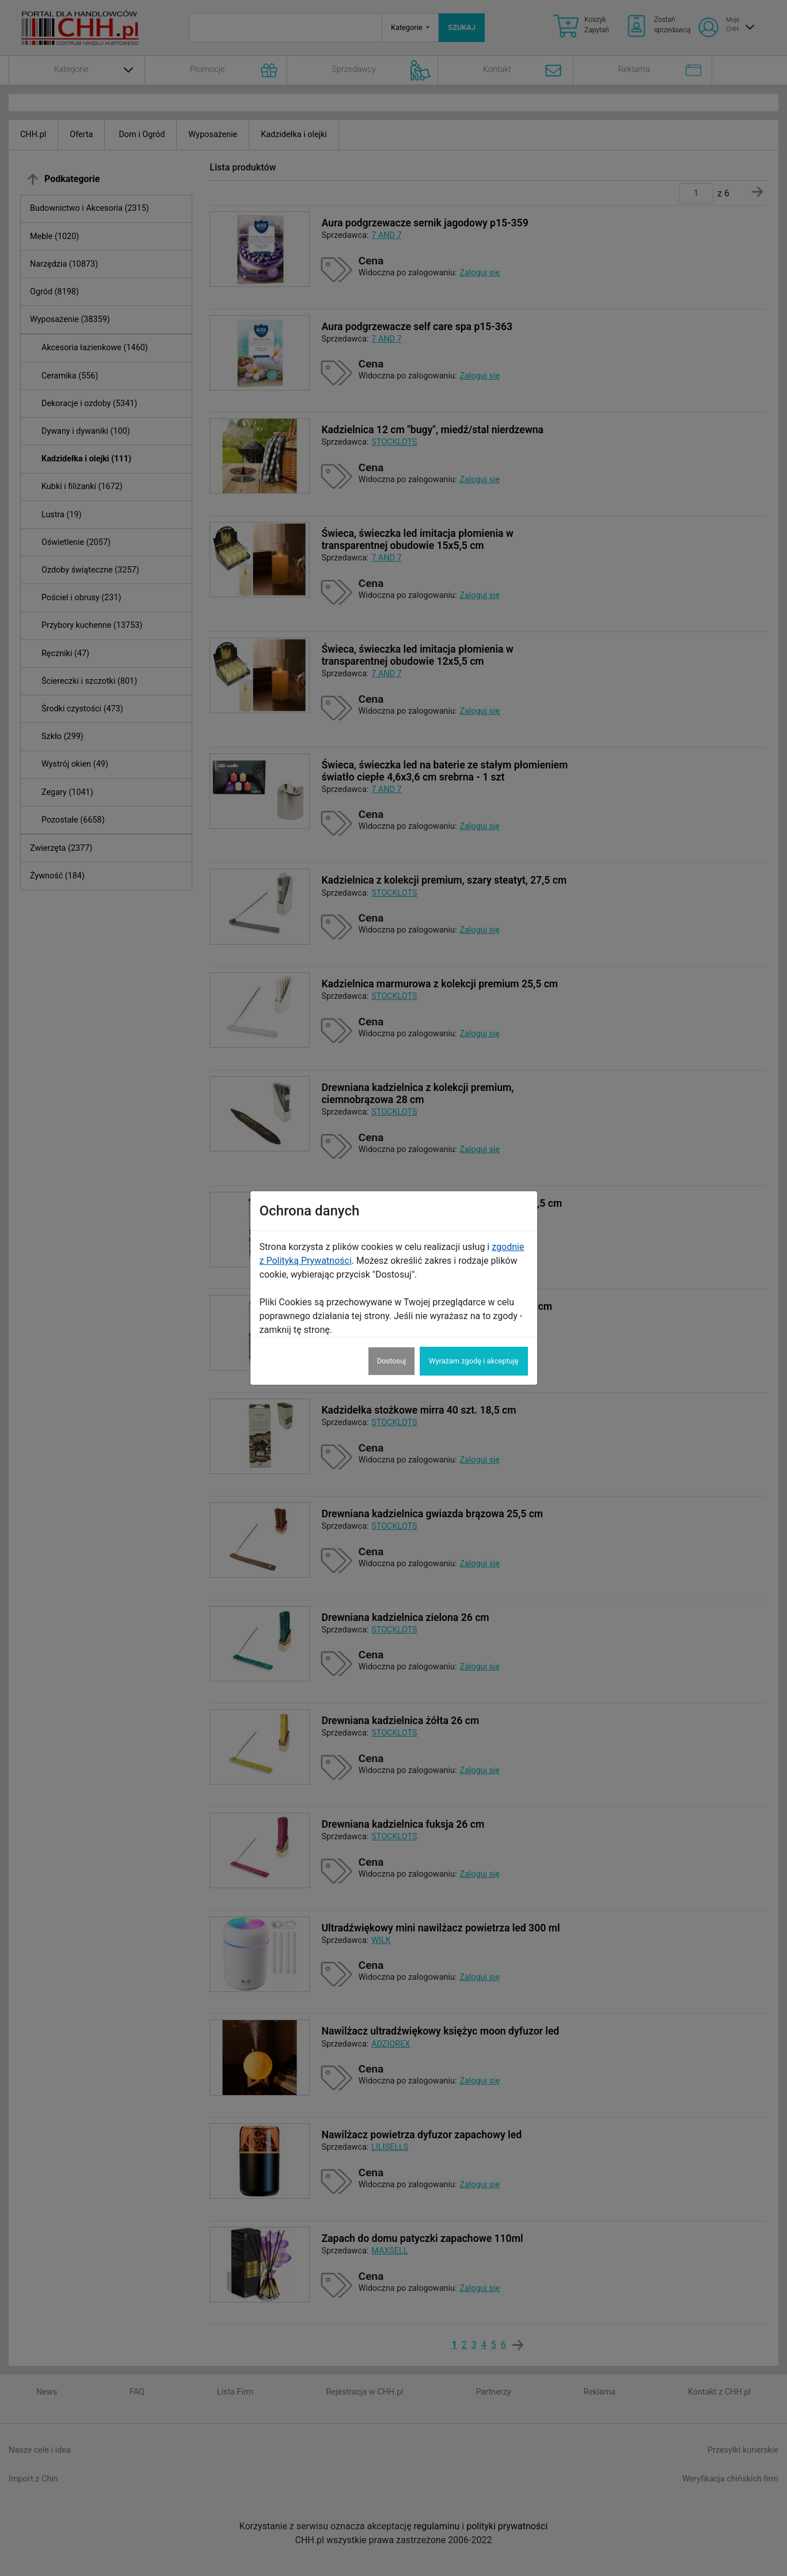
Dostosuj (391, 1361)
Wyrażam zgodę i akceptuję (473, 1361)
